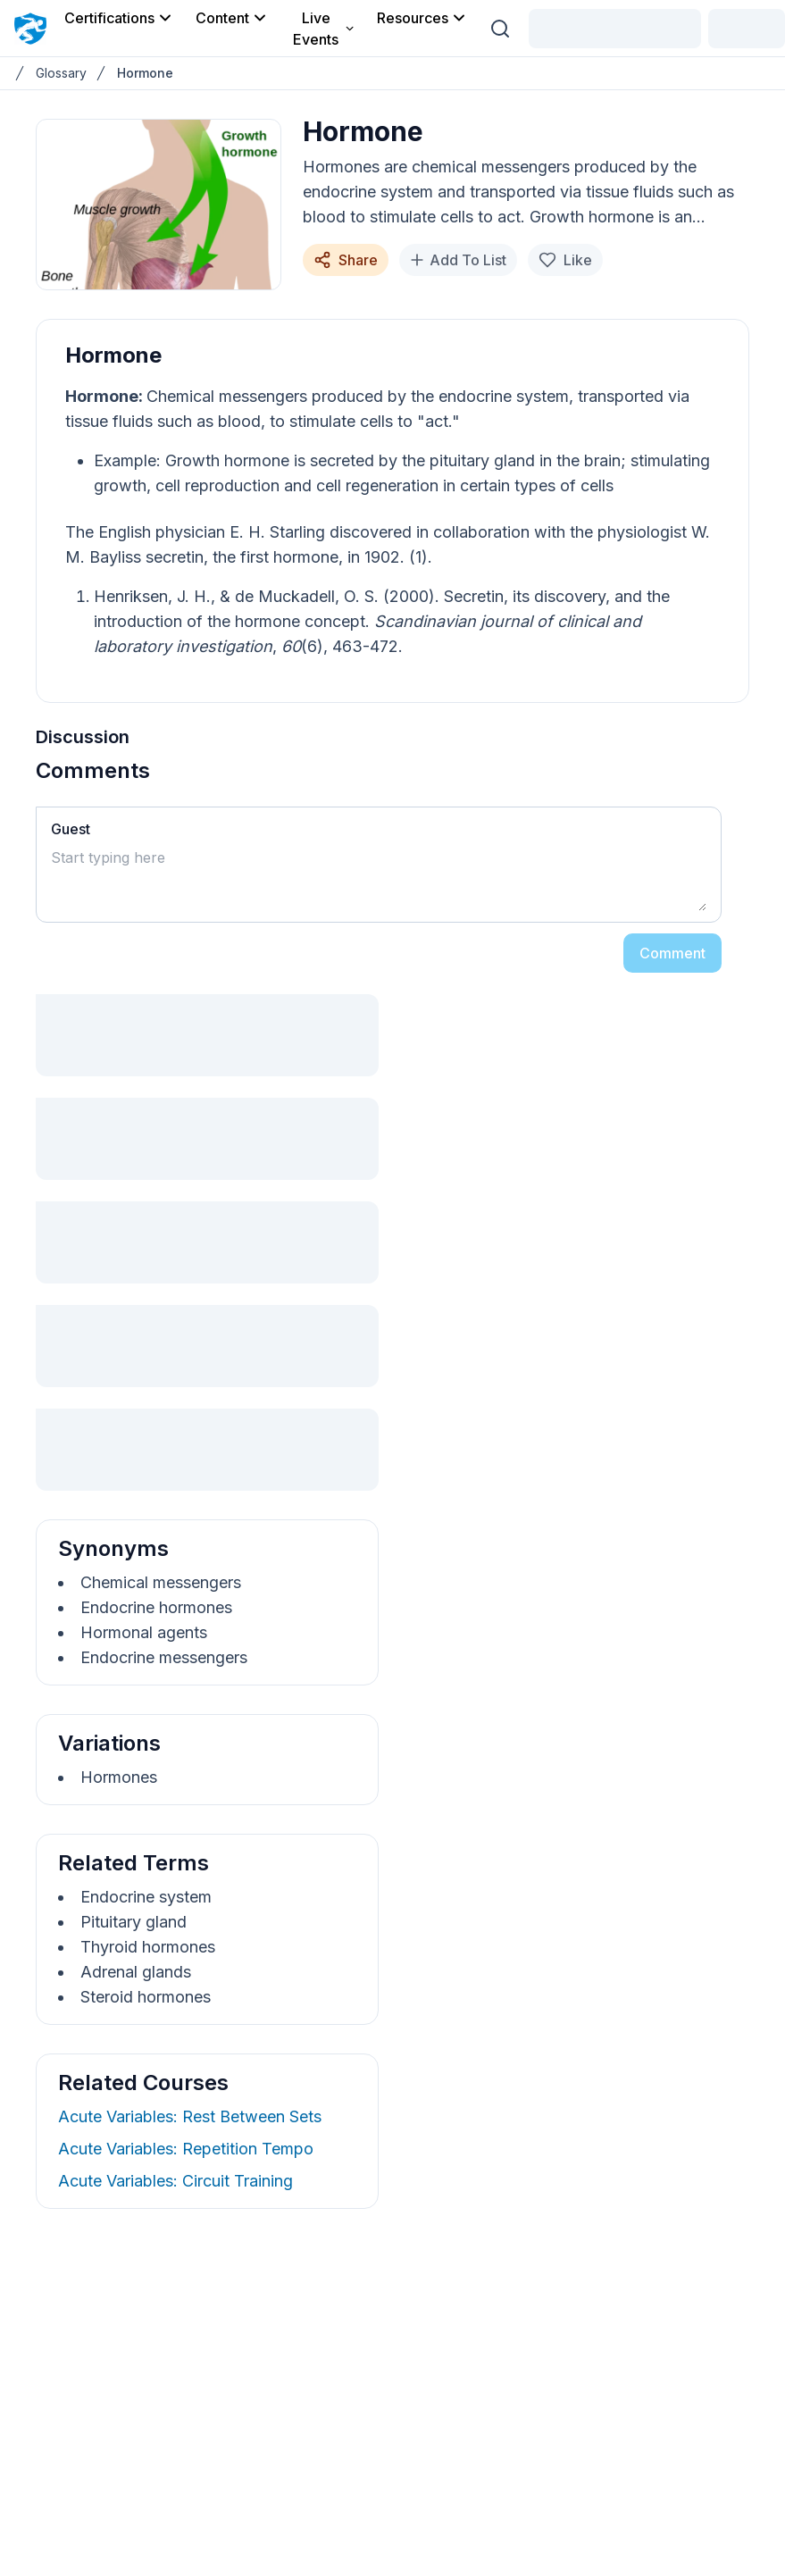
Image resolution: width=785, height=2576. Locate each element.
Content (232, 18)
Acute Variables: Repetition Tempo (185, 2148)
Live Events (324, 28)
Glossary (61, 72)
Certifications (119, 18)
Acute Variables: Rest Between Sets (190, 2116)
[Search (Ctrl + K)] (500, 28)
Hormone (145, 72)
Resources (422, 18)
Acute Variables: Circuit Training (175, 2180)
